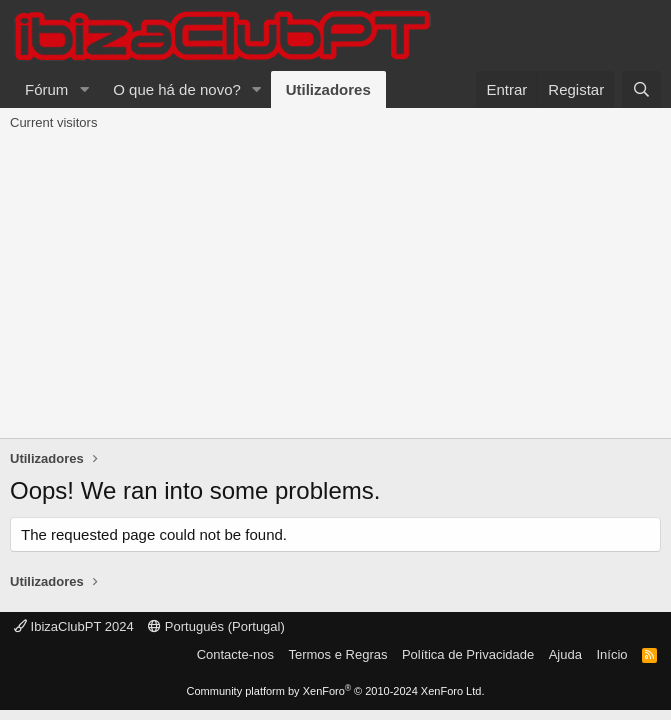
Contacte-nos (235, 654)
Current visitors (53, 122)
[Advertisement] (335, 288)
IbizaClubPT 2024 (74, 626)
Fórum (46, 89)
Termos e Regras (337, 654)
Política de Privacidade (468, 654)
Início (611, 654)
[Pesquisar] (641, 89)
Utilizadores (328, 89)
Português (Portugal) (216, 626)
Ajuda (565, 654)
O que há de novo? (177, 89)
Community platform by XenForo (336, 691)
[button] (84, 89)
